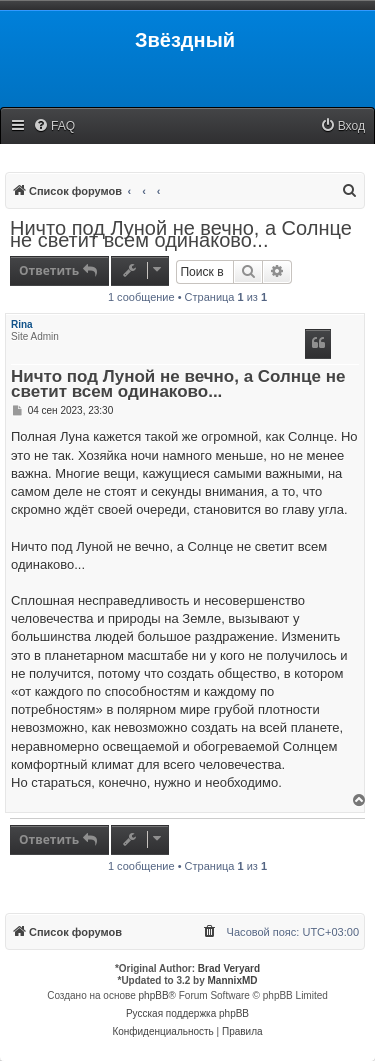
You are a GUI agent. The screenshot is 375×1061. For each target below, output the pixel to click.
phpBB (154, 995)
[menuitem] (54, 126)
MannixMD (233, 980)
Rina (22, 324)
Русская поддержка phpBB (187, 1013)
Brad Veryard (229, 968)
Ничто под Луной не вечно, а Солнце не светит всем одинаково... (181, 234)
